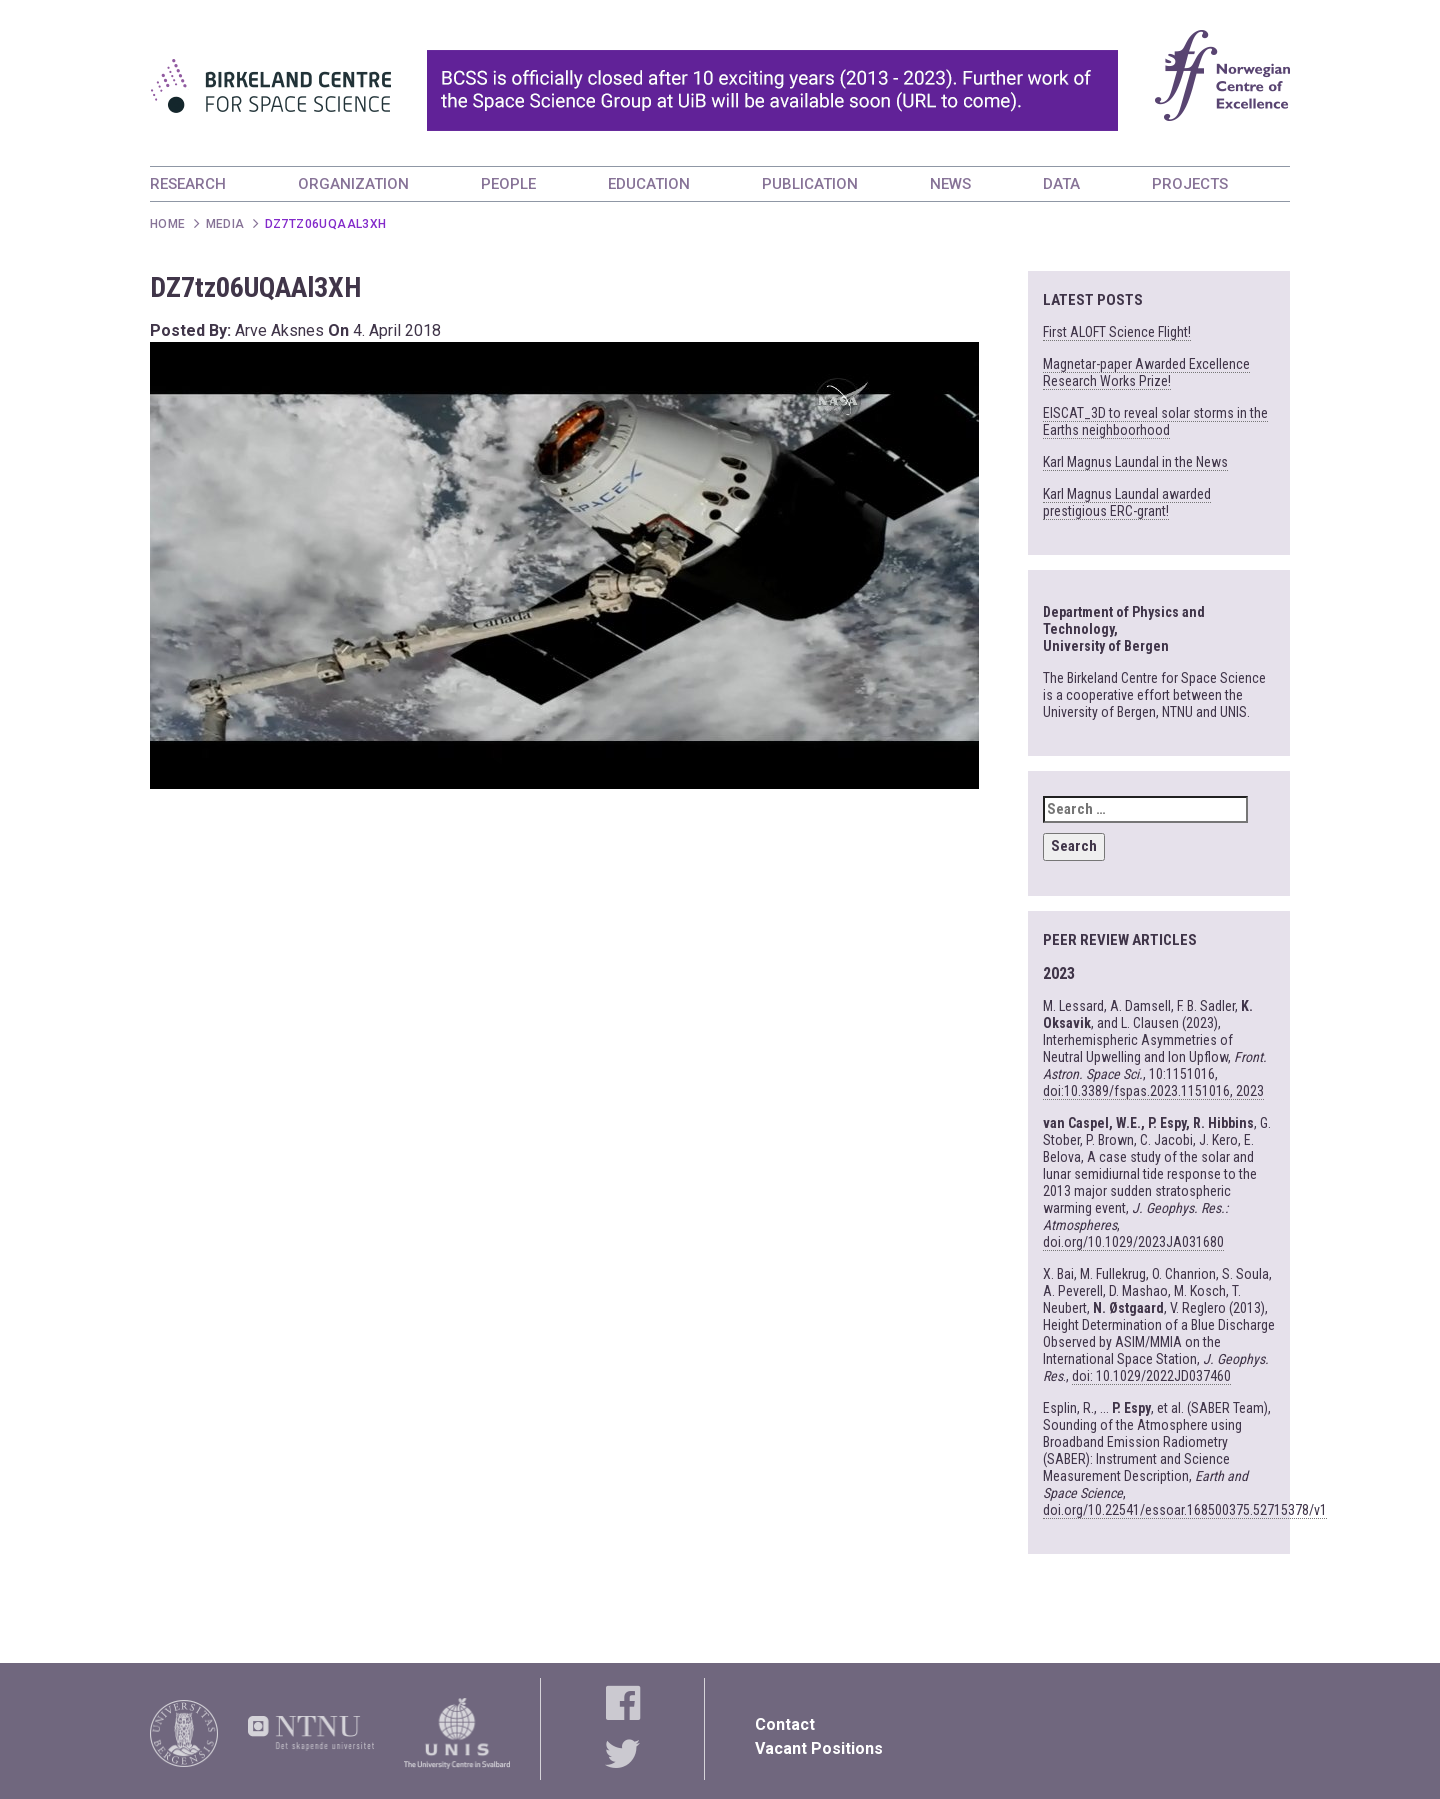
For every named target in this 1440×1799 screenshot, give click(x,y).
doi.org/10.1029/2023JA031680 (1133, 1242)
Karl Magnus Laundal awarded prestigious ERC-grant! (1127, 502)
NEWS (950, 184)
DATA (1061, 184)
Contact (785, 1724)
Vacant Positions (819, 1748)
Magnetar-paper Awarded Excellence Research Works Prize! (1146, 372)
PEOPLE (508, 184)
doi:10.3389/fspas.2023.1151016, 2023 (1153, 1091)
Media (225, 224)
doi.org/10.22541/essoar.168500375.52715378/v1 (1185, 1510)
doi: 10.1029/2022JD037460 (1151, 1376)
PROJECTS (1190, 184)
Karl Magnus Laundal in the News (1135, 462)
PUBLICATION (810, 184)
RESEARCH (188, 184)
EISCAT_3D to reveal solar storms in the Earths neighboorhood (1155, 421)
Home (168, 224)
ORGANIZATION (353, 184)
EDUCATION (649, 184)
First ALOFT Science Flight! (1117, 332)
